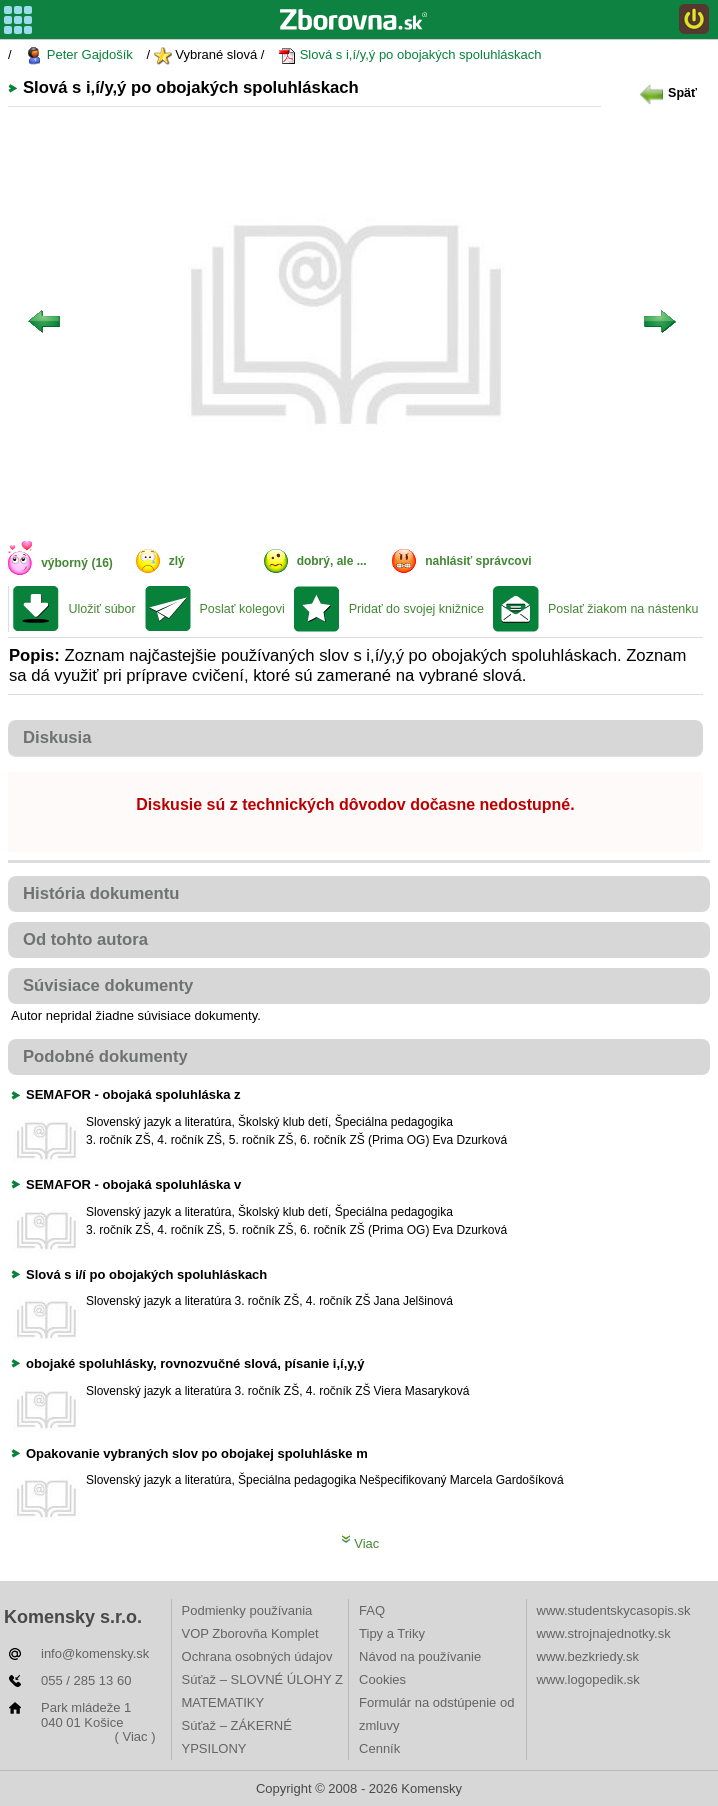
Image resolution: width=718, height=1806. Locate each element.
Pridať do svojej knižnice (416, 609)
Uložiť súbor (101, 609)
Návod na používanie (420, 1656)
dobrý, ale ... (332, 561)
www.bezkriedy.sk (588, 1656)
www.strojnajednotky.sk (604, 1633)
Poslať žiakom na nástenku (623, 609)
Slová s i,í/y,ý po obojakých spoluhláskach (409, 55)
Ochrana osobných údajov (257, 1656)
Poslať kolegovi (242, 609)
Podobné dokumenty (105, 1056)
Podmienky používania (247, 1610)
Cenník (379, 1748)
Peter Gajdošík (79, 55)
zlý (177, 561)
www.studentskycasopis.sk (614, 1610)
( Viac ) (135, 1736)
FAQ (372, 1610)
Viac (360, 1543)
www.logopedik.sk (588, 1679)
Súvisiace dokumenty (108, 985)
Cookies (382, 1679)
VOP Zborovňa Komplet (250, 1633)
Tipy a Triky (392, 1633)
